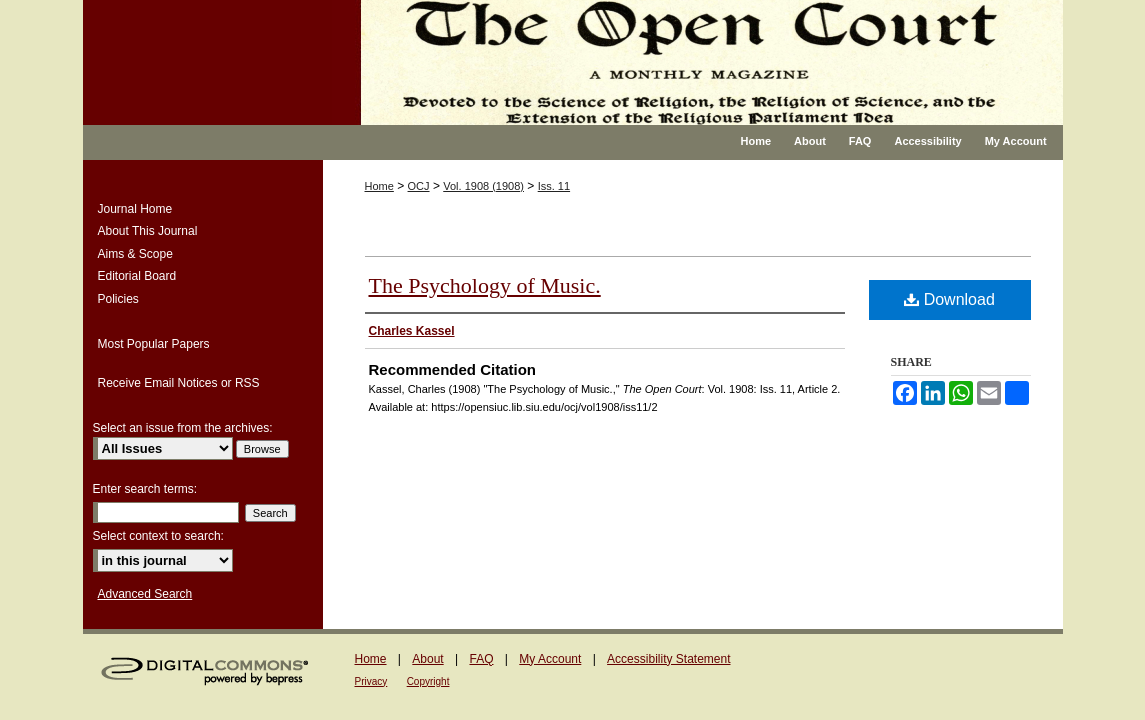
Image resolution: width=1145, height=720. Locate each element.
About (427, 659)
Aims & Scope (135, 254)
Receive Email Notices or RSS (179, 383)
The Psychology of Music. (485, 285)
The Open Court (697, 62)
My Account (550, 659)
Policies (118, 299)
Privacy (371, 681)
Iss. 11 (554, 186)
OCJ (419, 186)
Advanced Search (145, 594)
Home (379, 186)
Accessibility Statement (668, 659)
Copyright (428, 681)
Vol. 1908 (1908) (483, 186)
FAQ (481, 659)
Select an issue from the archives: (183, 428)
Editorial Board (137, 276)
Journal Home (135, 209)
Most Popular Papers (154, 344)
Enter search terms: (145, 489)
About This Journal (148, 231)
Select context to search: (158, 536)
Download (949, 299)
